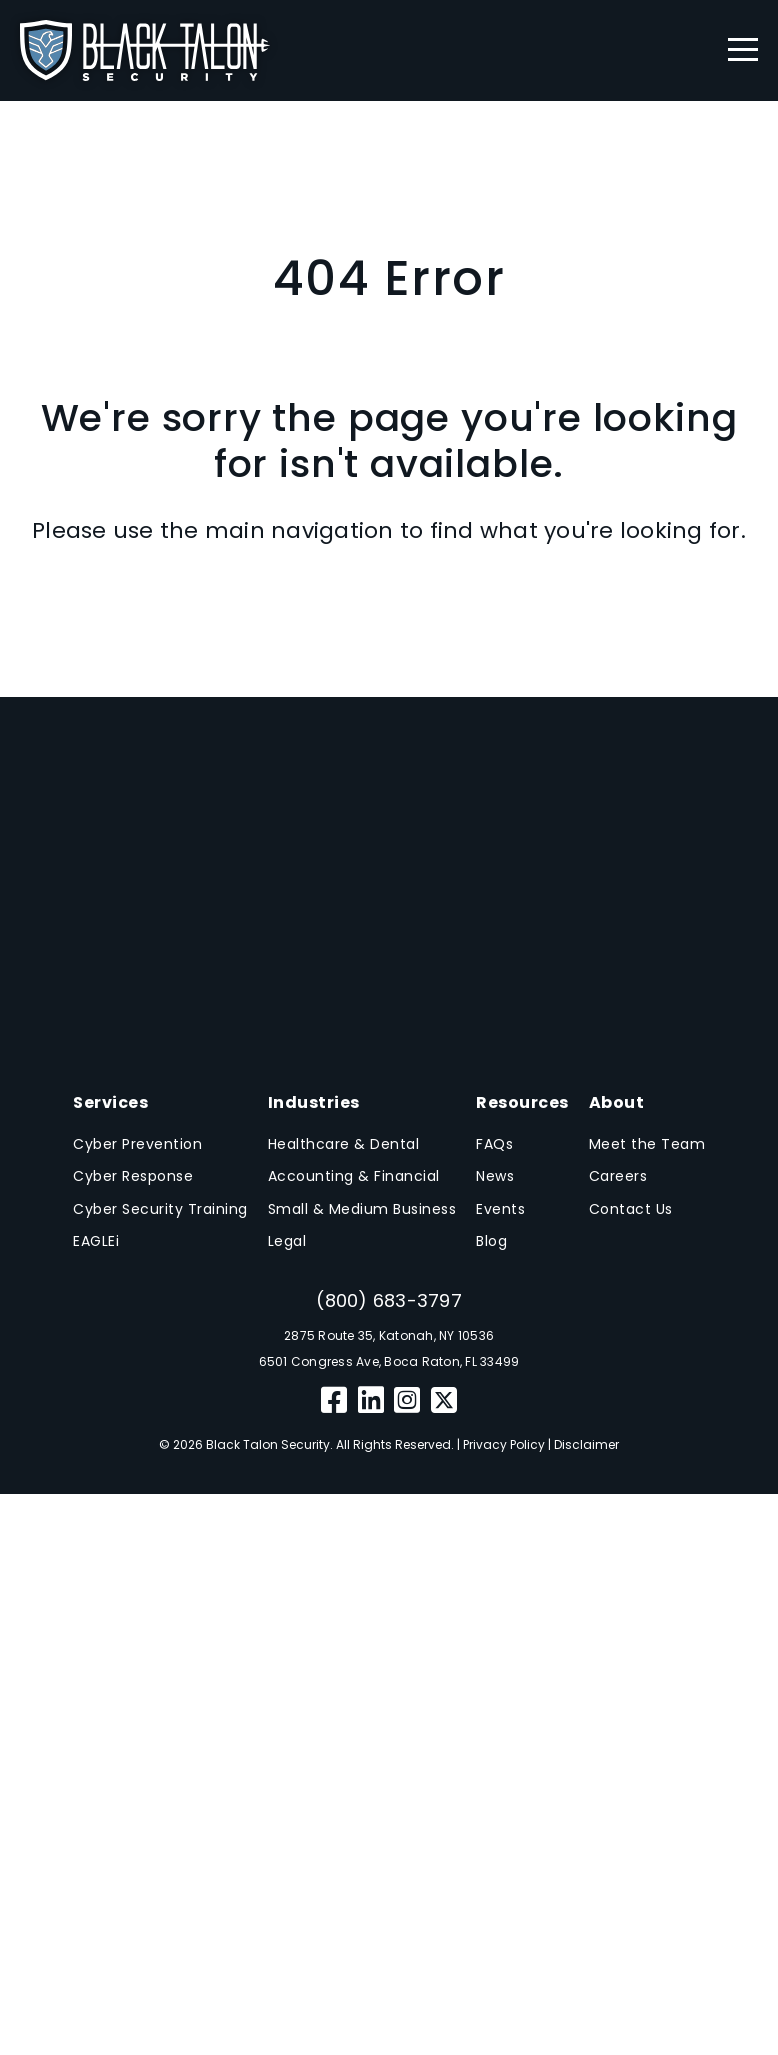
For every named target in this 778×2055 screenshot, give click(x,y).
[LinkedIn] (371, 1401)
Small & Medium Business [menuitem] (362, 1209)
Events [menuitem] (500, 1209)
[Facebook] (334, 1401)
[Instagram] (407, 1401)
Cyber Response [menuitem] (133, 1176)
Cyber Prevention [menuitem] (137, 1144)
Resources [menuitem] (522, 1102)
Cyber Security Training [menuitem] (160, 1209)
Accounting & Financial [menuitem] (354, 1176)
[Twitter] (444, 1401)
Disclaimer (586, 1444)
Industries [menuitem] (314, 1102)
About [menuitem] (617, 1102)
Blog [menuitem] (491, 1241)
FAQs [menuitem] (494, 1144)
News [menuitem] (495, 1176)
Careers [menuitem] (618, 1176)
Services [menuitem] (110, 1102)
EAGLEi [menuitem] (96, 1241)
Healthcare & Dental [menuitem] (344, 1144)
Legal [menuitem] (287, 1241)
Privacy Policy (504, 1444)
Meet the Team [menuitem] (647, 1144)
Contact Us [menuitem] (631, 1209)
